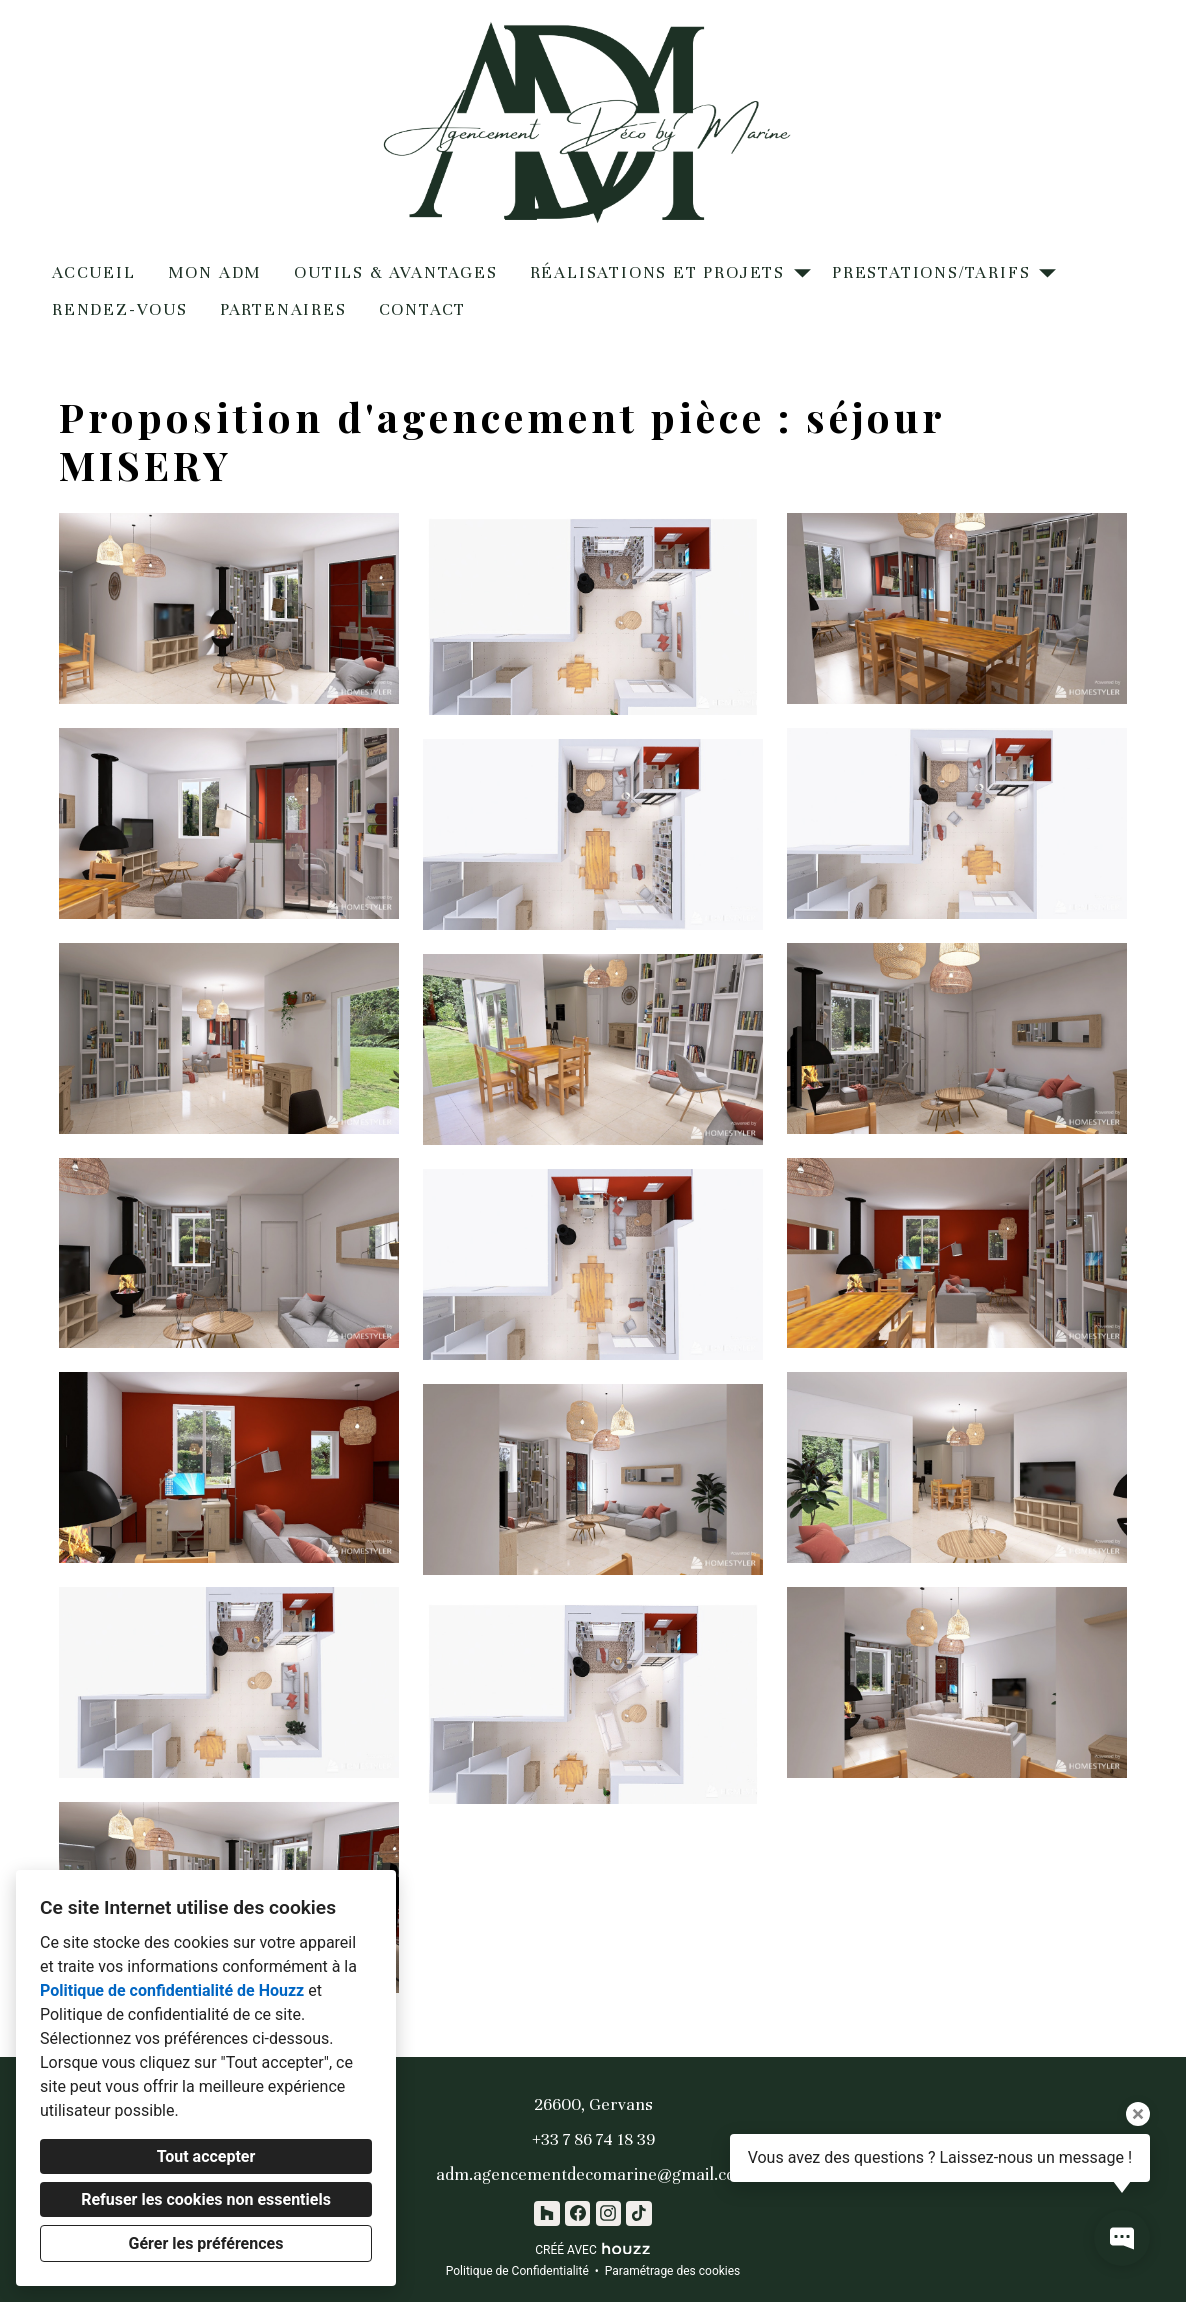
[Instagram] (608, 2213)
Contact (423, 309)
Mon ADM (215, 272)
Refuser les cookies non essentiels (206, 2199)
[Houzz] (546, 2213)
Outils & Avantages (395, 272)
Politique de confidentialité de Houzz (172, 1990)
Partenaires (283, 309)
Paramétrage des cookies (672, 2271)
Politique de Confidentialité (517, 2271)
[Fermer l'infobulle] (1138, 2114)
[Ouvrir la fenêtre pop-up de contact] (1122, 2238)
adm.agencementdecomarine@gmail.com (593, 2174)
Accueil (94, 272)
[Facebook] (577, 2213)
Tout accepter (206, 2156)
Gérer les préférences (206, 2243)
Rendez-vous (120, 309)
